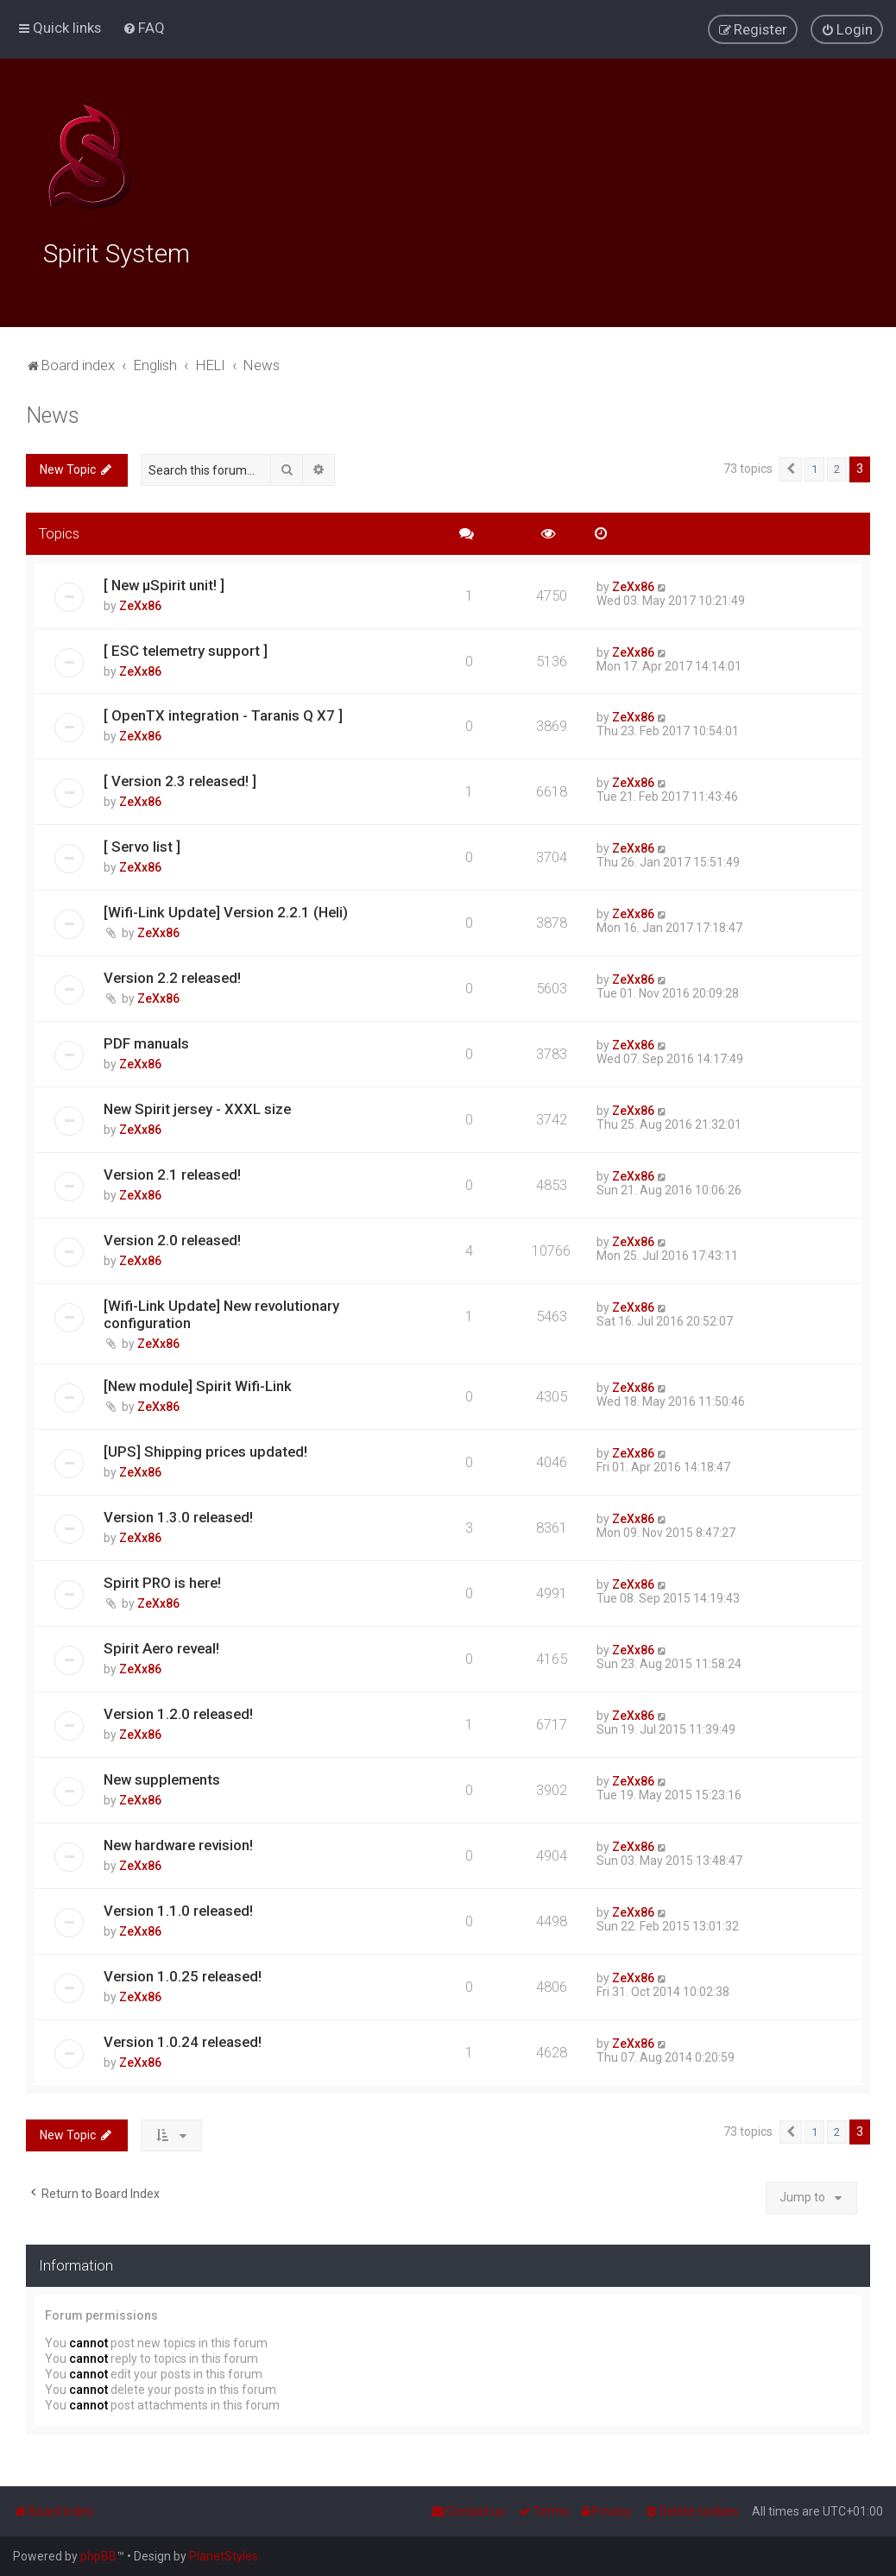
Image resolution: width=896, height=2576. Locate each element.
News (52, 412)
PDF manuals (146, 1040)
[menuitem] (143, 28)
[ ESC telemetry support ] (186, 648)
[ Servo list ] (142, 844)
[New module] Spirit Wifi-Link (198, 1383)
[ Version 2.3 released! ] (180, 778)
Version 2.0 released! (172, 1237)
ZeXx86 (140, 603)
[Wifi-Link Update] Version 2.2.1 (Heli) (226, 909)
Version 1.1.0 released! (178, 1908)
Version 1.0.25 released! (183, 1973)
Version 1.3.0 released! (178, 1514)
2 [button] (837, 466)
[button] (790, 467)
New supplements (162, 1777)
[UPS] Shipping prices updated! (205, 1449)
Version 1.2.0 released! (178, 1711)
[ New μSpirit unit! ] (164, 582)
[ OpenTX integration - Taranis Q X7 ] (223, 712)
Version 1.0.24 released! (183, 2039)
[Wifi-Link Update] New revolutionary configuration (221, 1311)
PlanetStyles (223, 2556)
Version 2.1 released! (172, 1172)
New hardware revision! (178, 1842)
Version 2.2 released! (172, 975)
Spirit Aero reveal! (161, 1645)
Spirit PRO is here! (162, 1580)
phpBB (98, 2556)
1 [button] (814, 466)
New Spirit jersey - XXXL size (197, 1106)
